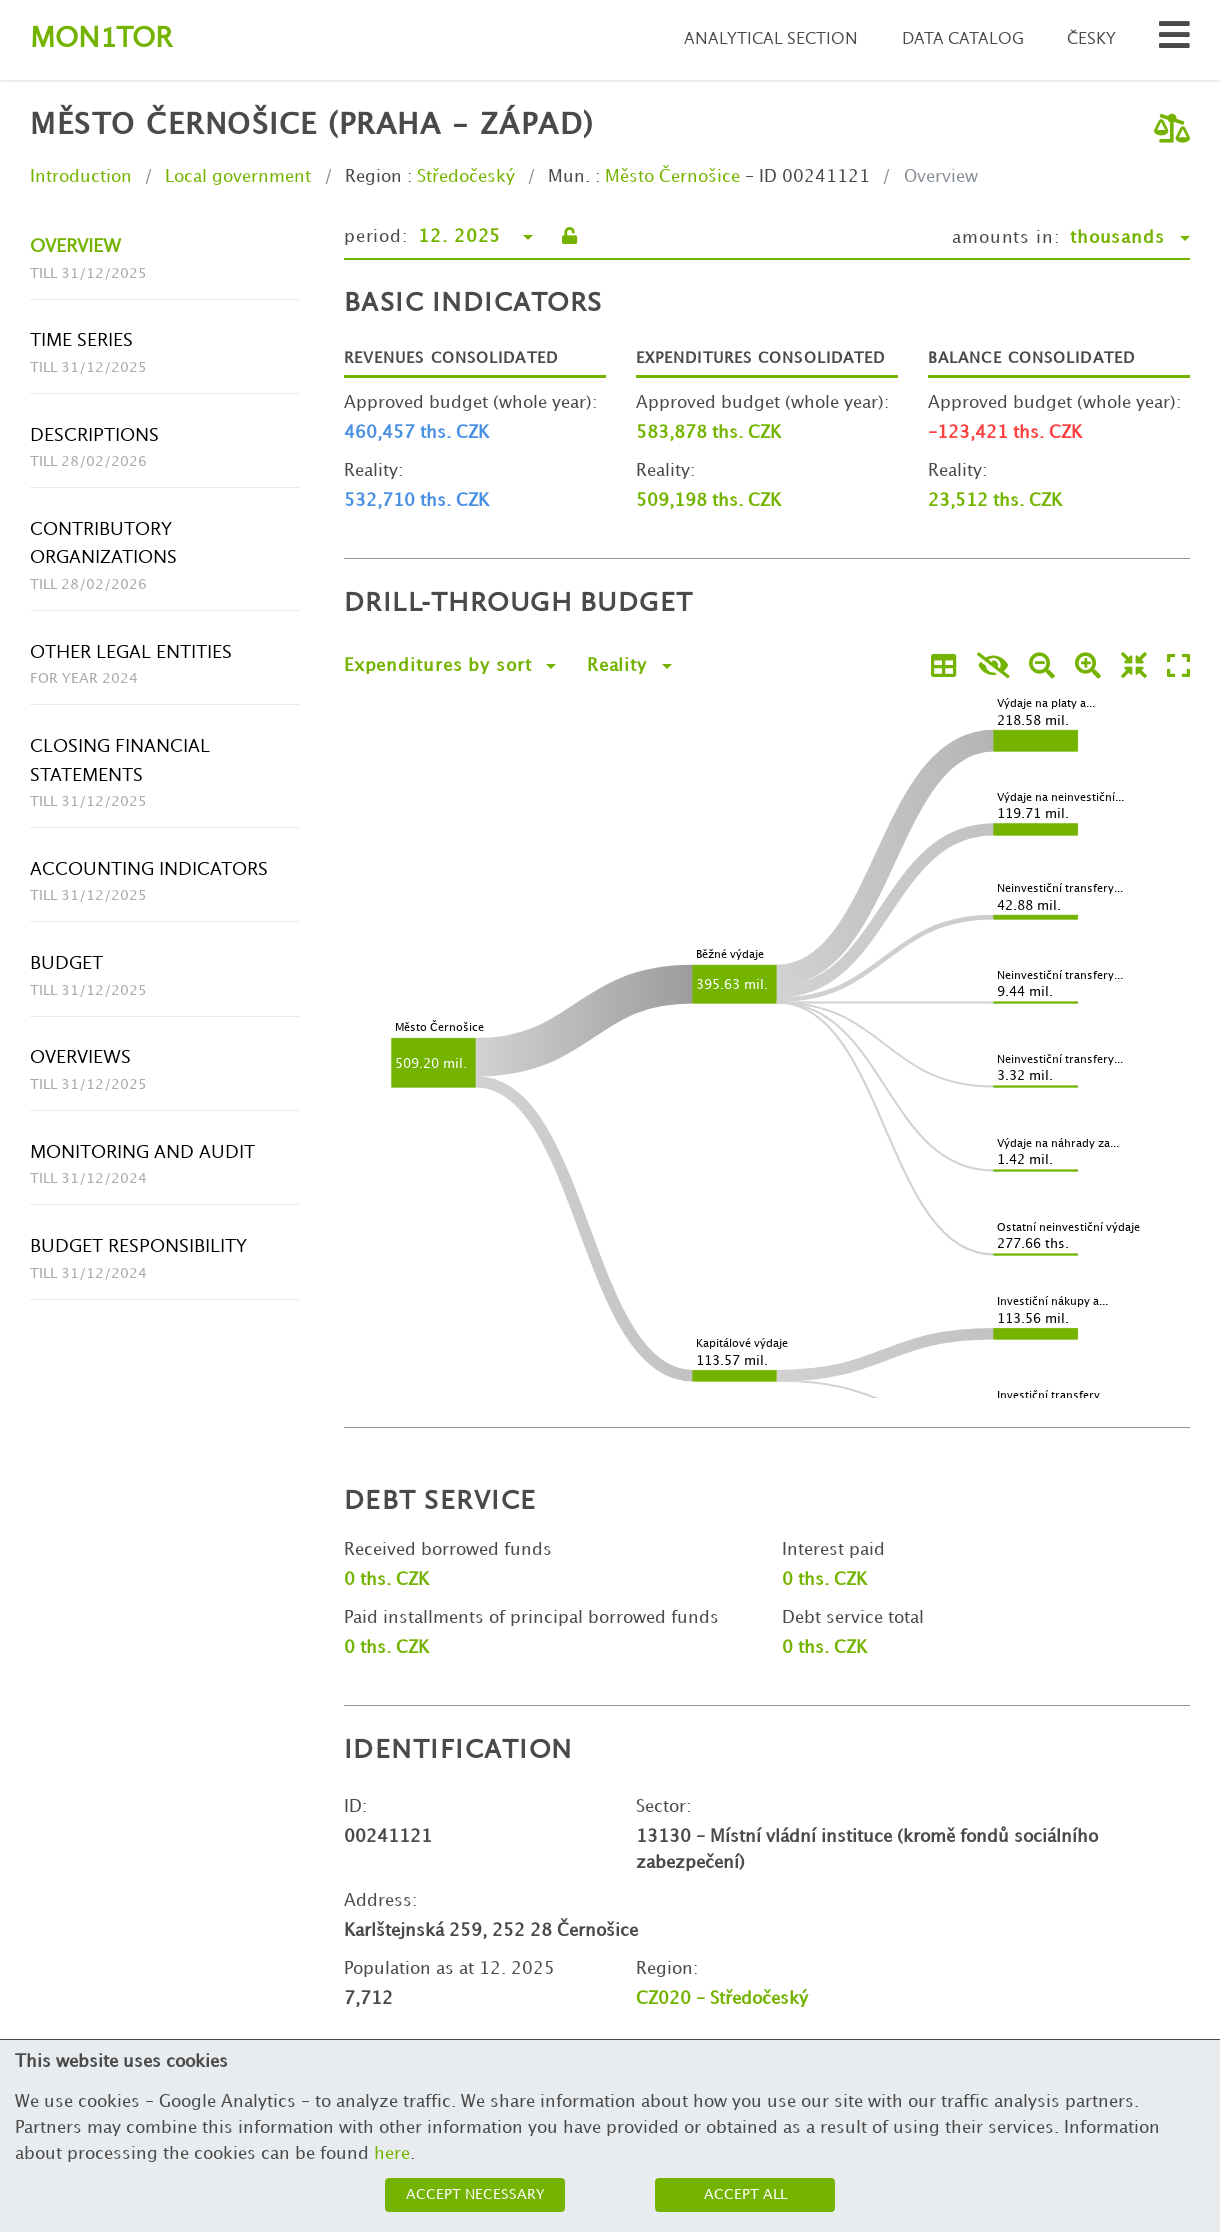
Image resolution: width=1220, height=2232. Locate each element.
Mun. (569, 177)
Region (373, 177)
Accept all (745, 2194)
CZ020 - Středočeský (722, 1999)
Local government (238, 177)
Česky (1091, 39)
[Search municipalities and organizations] (1174, 40)
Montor (101, 39)
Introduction (81, 177)
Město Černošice (672, 177)
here (392, 2154)
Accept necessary (475, 2194)
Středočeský (466, 177)
